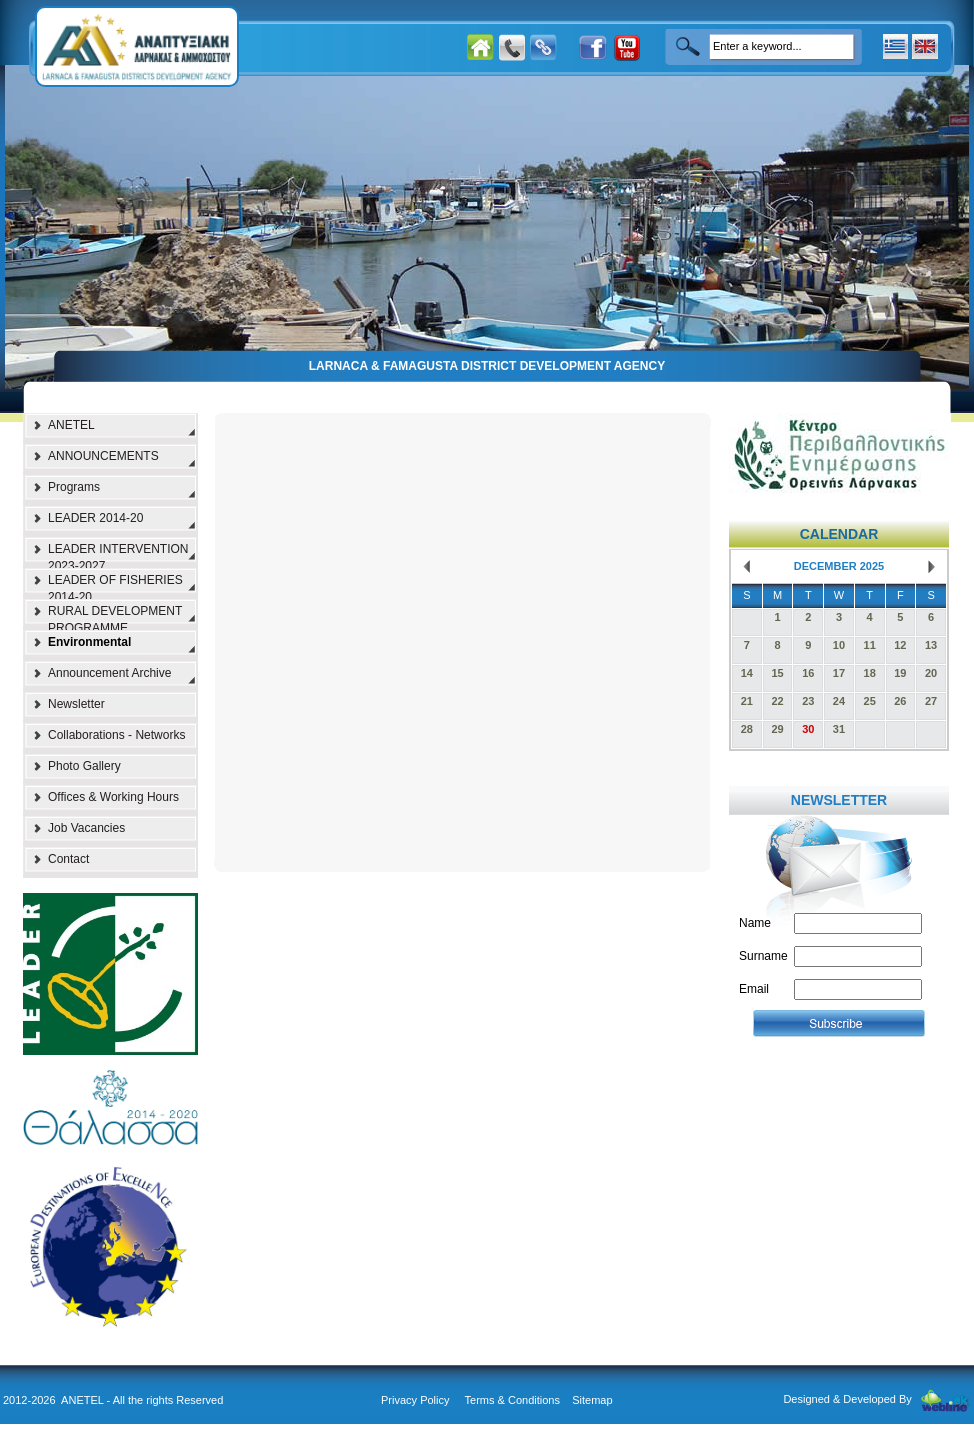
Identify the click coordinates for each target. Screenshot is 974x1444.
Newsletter (76, 704)
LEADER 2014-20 (95, 518)
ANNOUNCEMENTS (103, 456)
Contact (68, 859)
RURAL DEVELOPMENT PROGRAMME (115, 617)
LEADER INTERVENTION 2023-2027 (118, 555)
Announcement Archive (109, 673)
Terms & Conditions (512, 1400)
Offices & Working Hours (113, 797)
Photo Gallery (84, 766)
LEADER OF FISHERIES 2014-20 (115, 586)
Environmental (89, 642)
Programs (74, 487)
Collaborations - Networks (116, 735)
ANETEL (71, 425)
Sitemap (592, 1400)
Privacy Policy (415, 1400)
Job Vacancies (86, 828)
